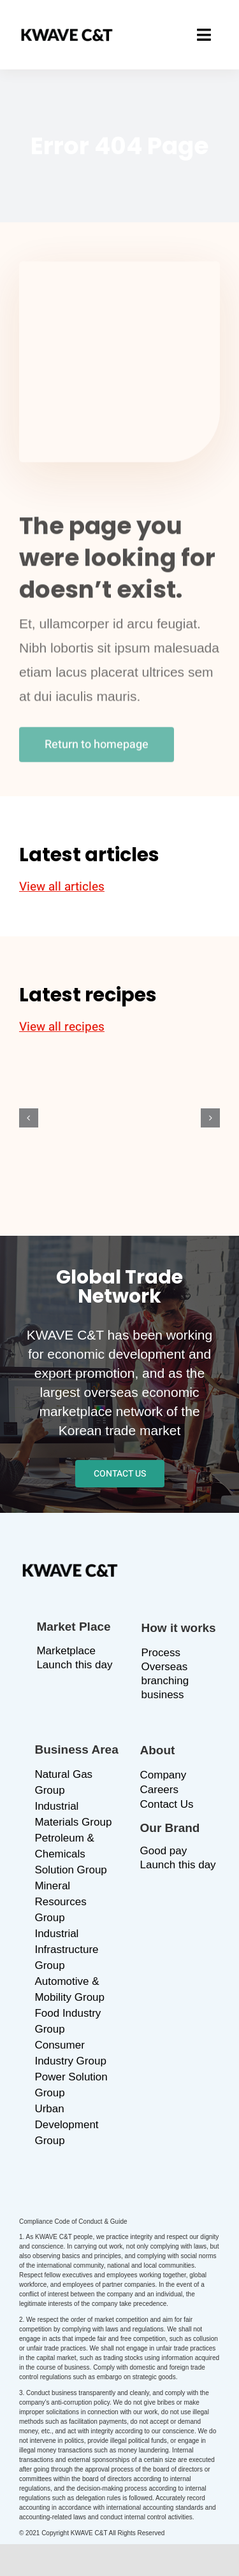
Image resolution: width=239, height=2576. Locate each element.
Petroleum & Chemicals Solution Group (70, 1854)
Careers (159, 1790)
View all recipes (62, 1027)
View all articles (62, 887)
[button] (28, 1117)
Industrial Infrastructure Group (66, 1949)
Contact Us (167, 1804)
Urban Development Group (66, 2125)
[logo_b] (67, 34)
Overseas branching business (165, 1681)
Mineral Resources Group (60, 1902)
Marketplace (66, 1651)
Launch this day (74, 1665)
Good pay (163, 1851)
